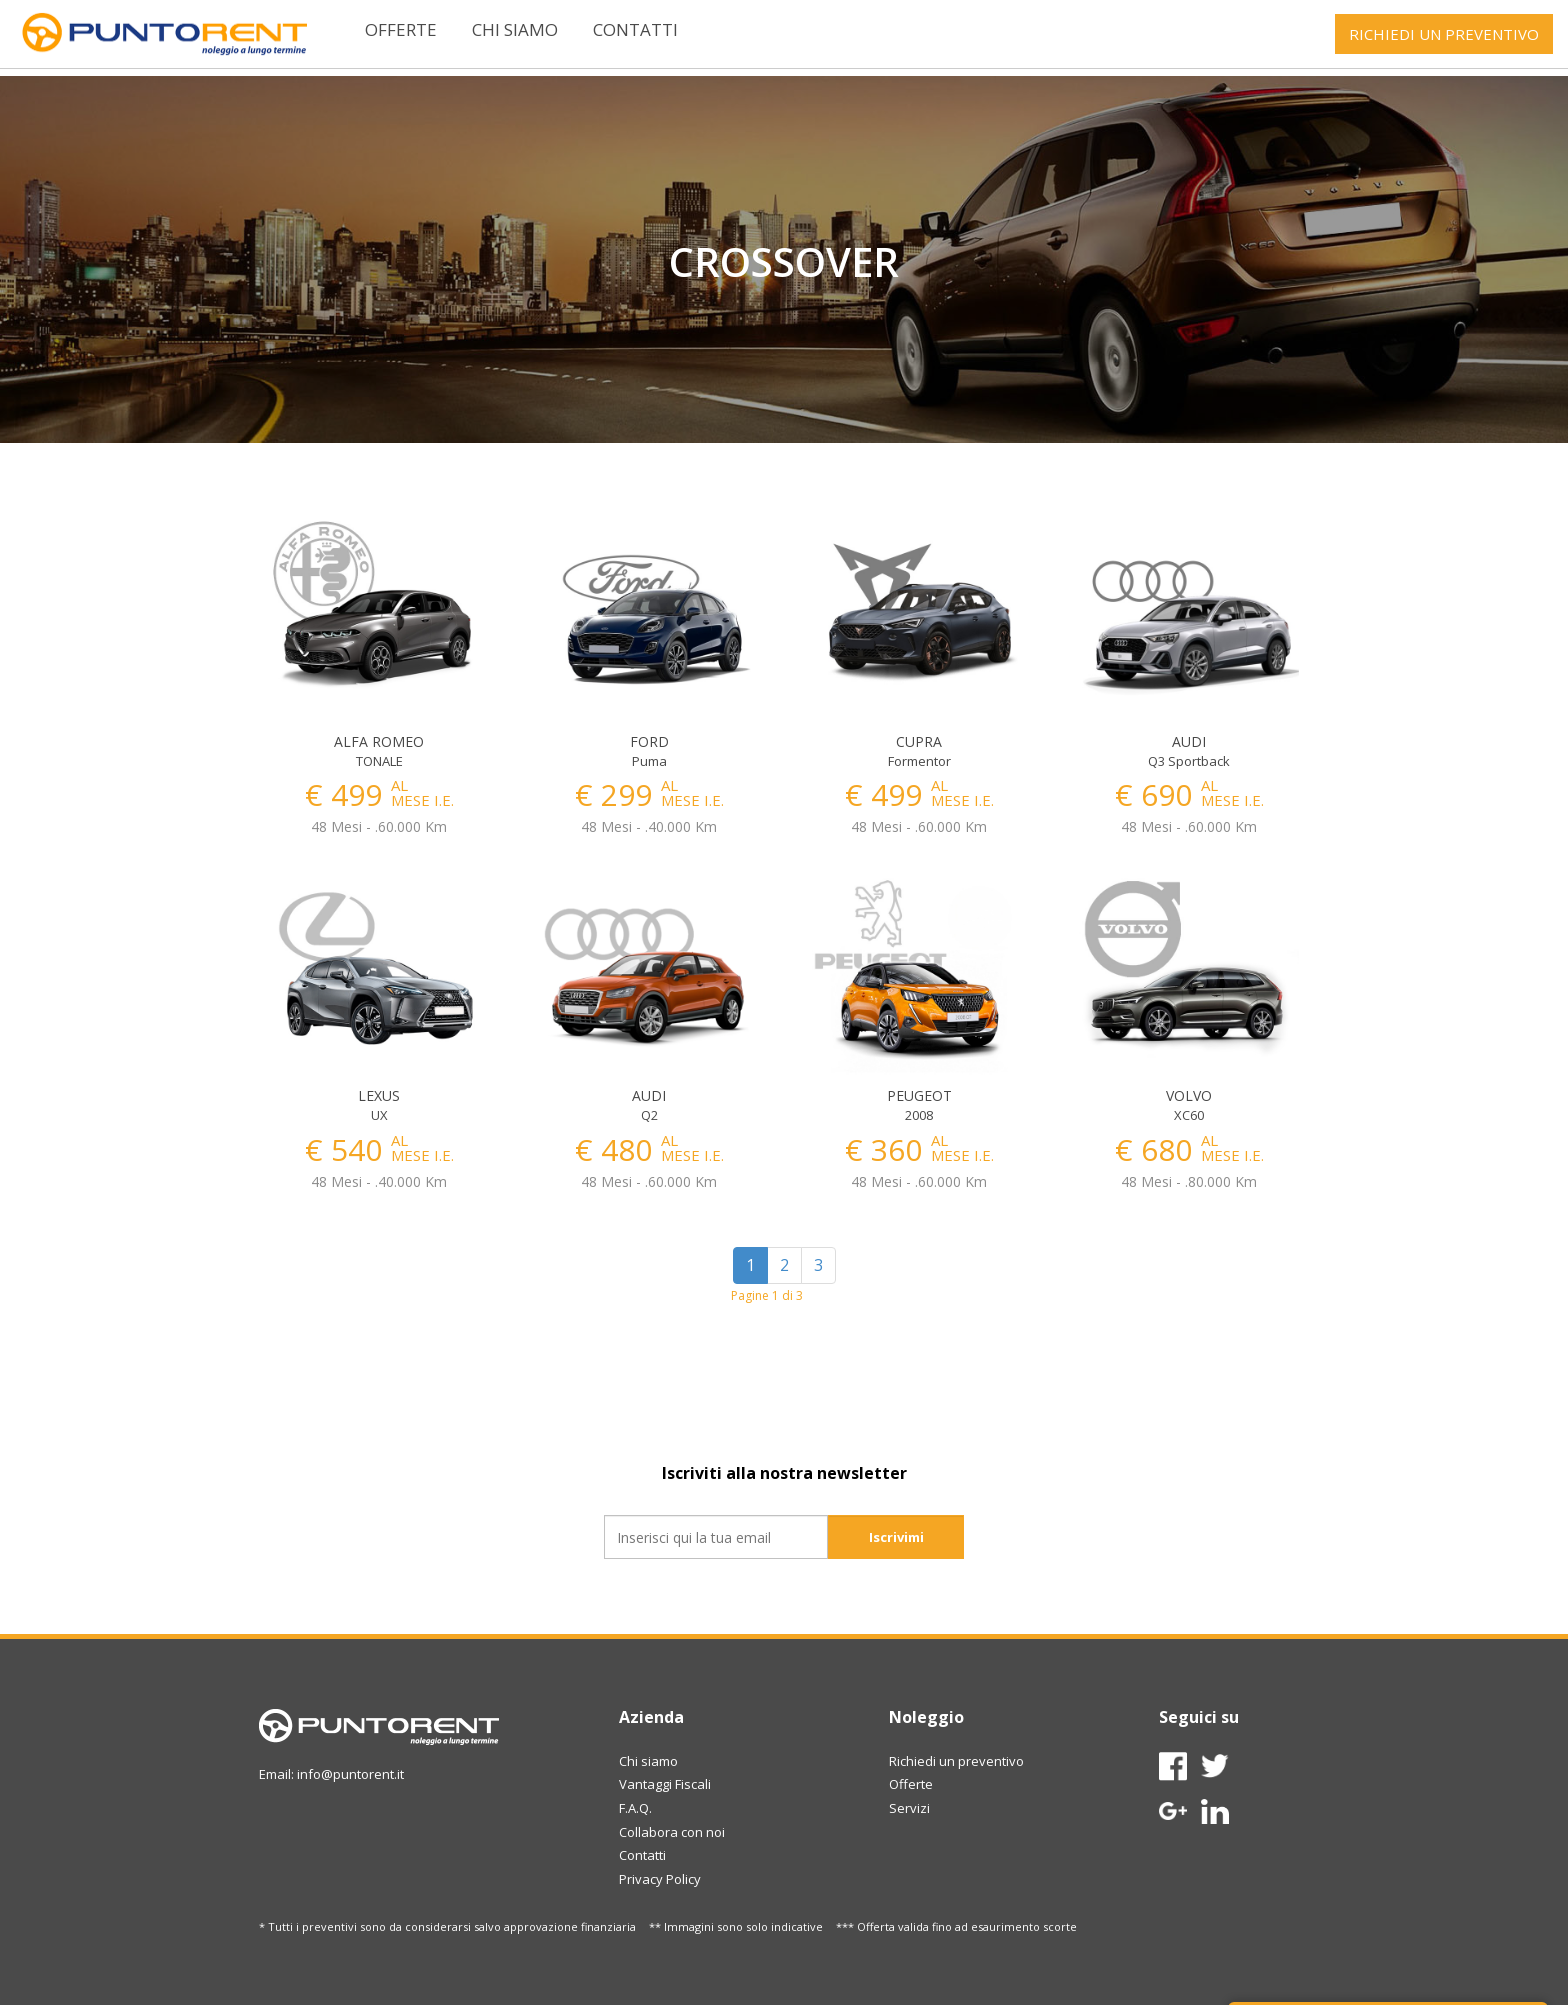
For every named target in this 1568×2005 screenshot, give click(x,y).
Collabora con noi (672, 1832)
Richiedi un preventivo (956, 1761)
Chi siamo (515, 29)
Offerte (401, 29)
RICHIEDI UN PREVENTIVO (1444, 34)
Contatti (635, 29)
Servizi (909, 1808)
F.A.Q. (635, 1808)
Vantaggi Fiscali (665, 1784)
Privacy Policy (660, 1879)
